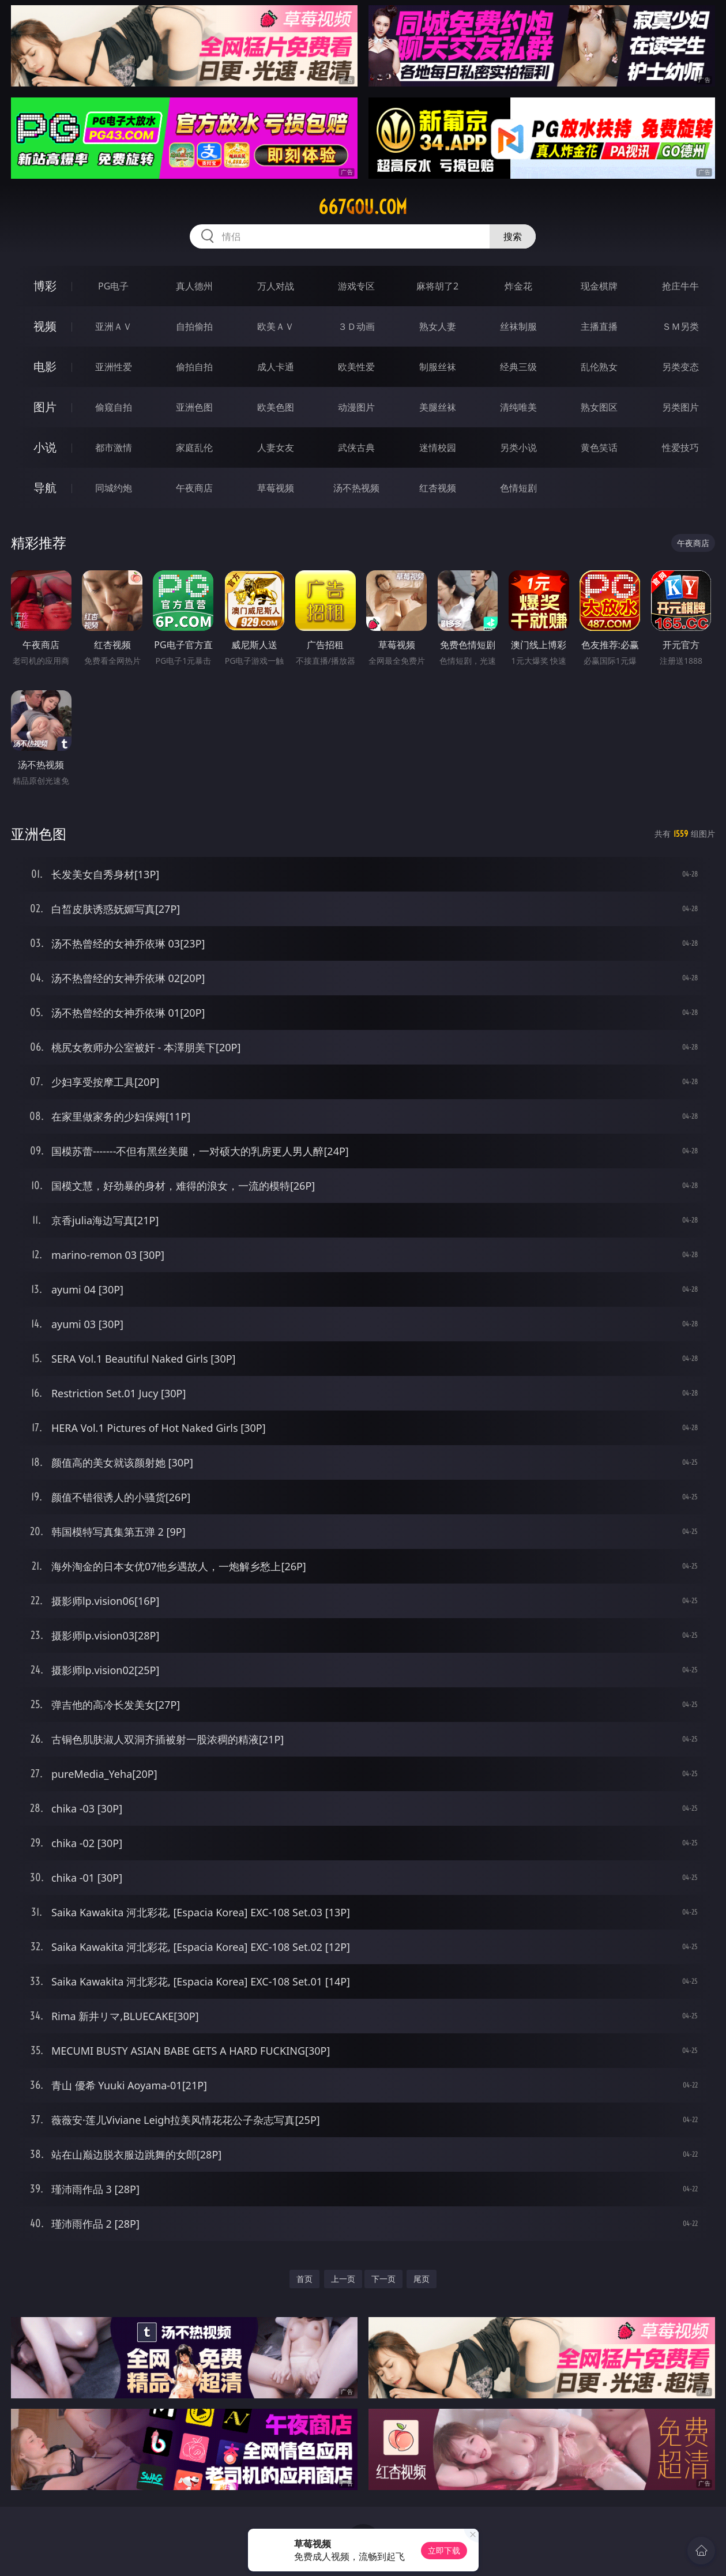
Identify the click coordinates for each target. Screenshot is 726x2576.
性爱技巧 (680, 447)
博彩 (45, 286)
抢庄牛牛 (680, 286)
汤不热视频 (356, 488)
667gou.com (362, 207)
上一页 (343, 2278)
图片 (45, 407)
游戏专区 (356, 286)
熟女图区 (599, 407)
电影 (45, 366)
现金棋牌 (599, 286)
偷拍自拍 (194, 366)
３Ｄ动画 (356, 326)
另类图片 (680, 407)
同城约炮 (113, 488)
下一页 (383, 2278)
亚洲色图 (194, 407)
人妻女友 (275, 447)
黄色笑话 (599, 447)
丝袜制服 (518, 326)
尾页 (421, 2278)
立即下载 (444, 2550)
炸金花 (518, 286)
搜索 (512, 236)
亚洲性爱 (113, 366)
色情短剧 (518, 488)
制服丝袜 (437, 366)
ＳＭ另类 (680, 326)
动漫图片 (356, 407)
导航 (45, 487)
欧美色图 (275, 407)
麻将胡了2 (437, 286)
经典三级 (518, 366)
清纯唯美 (518, 407)
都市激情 (113, 447)
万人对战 (275, 286)
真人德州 (194, 286)
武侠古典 (356, 447)
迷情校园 (437, 447)
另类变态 (680, 366)
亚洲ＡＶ (113, 326)
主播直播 (599, 326)
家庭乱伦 (194, 447)
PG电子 (113, 286)
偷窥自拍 (113, 407)
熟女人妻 (437, 326)
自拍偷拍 (194, 326)
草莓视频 (275, 488)
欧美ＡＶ (275, 326)
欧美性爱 (356, 366)
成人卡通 (275, 366)
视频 (45, 326)
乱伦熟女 (599, 366)
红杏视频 (437, 488)
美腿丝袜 (437, 407)
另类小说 (518, 447)
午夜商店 (194, 488)
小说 (45, 447)
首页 (304, 2278)
